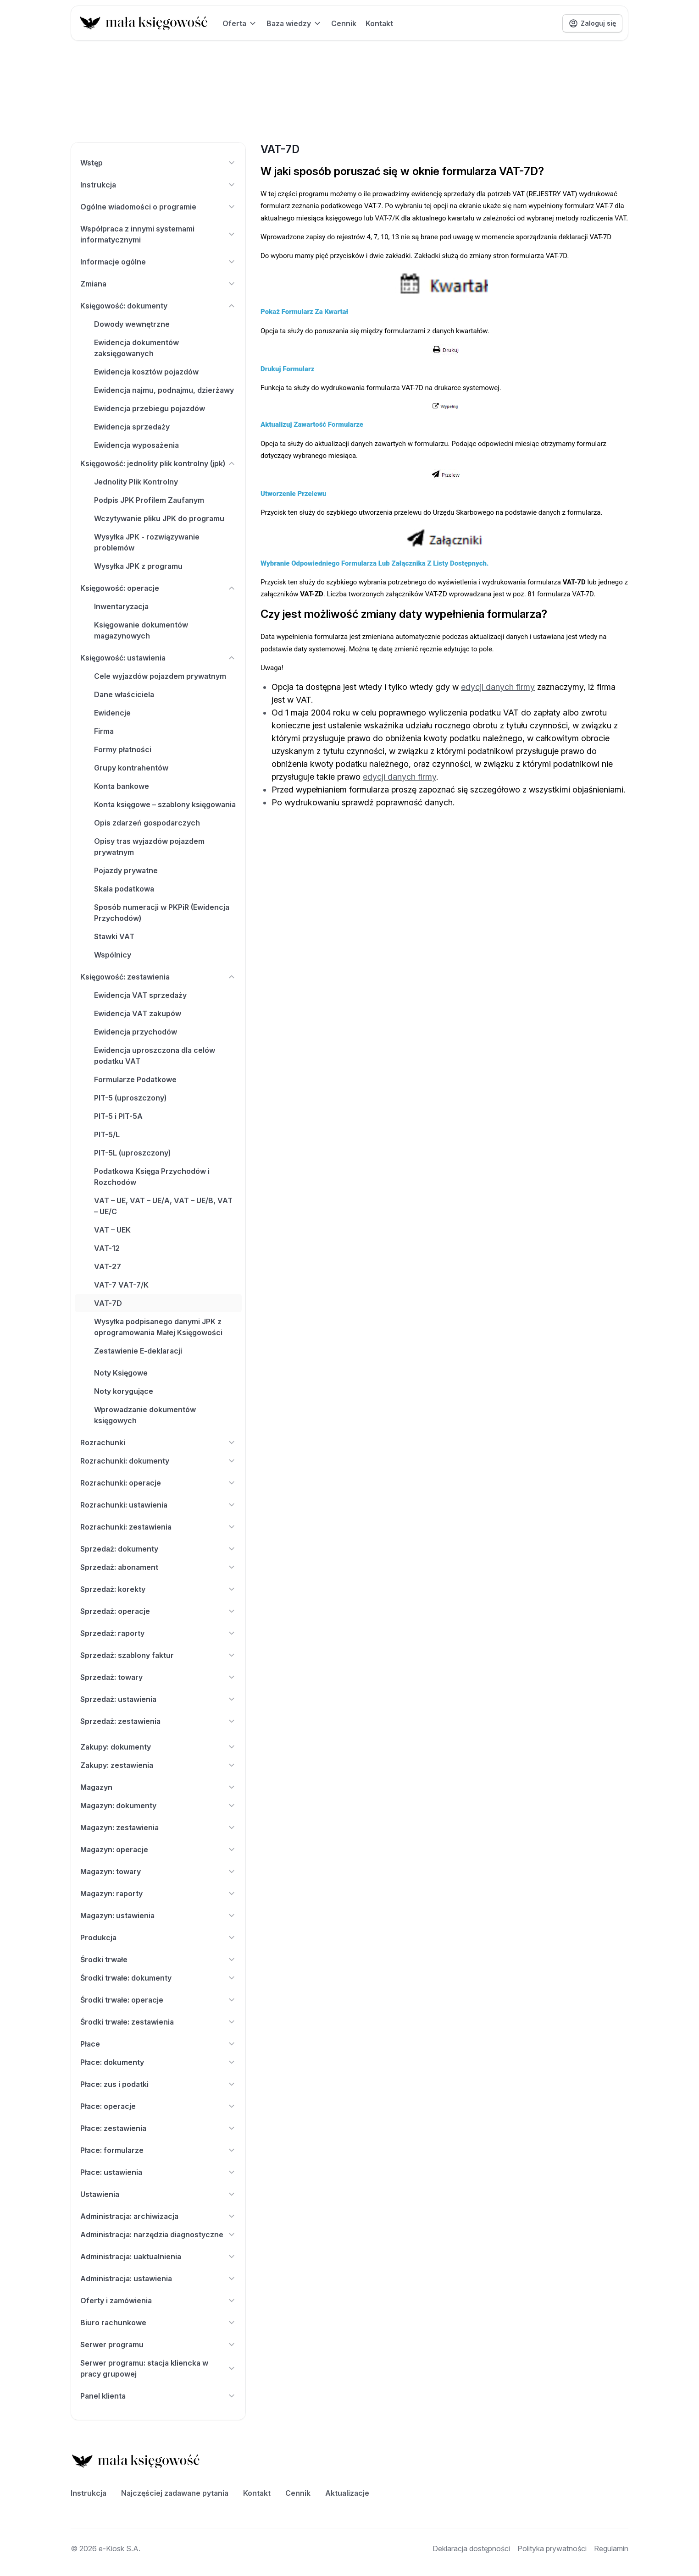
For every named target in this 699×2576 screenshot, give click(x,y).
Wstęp (158, 162)
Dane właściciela (124, 694)
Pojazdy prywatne (126, 870)
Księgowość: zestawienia (158, 976)
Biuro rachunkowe (158, 2322)
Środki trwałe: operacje (158, 1999)
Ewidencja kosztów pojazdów (146, 371)
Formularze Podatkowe (135, 1079)
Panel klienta (158, 2395)
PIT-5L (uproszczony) (132, 1152)
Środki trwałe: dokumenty (158, 1977)
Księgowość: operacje (158, 588)
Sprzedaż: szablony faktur (158, 1655)
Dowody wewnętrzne (132, 324)
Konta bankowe (121, 786)
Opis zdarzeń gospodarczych (147, 822)
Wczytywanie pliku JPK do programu (159, 518)
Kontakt (379, 23)
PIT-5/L (107, 1134)
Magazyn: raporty (158, 1893)
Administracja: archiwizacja (158, 2216)
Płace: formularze (158, 2150)
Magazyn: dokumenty (158, 1805)
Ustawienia (158, 2194)
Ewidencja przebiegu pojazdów (149, 408)
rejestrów (351, 237)
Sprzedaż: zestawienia (158, 1721)
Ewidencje (112, 712)
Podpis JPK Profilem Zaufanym (149, 500)
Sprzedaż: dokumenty (158, 1548)
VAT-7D (108, 1303)
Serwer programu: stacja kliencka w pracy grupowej (158, 2368)
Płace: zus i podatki (158, 2084)
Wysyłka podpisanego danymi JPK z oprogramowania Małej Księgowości (158, 1327)
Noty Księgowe (121, 1372)
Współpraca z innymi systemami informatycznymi (158, 234)
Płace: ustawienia (158, 2172)
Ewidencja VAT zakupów (137, 1013)
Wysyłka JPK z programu (138, 566)
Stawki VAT (114, 936)
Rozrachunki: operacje (158, 1482)
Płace (158, 2043)
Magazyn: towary (158, 1871)
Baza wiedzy (294, 23)
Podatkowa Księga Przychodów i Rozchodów (152, 1177)
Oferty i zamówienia (158, 2300)
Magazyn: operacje (158, 1849)
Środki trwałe (158, 1959)
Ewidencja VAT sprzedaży (140, 995)
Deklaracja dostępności (471, 2548)
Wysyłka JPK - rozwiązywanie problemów (147, 542)
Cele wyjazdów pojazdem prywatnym (160, 676)
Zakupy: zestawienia (158, 1765)
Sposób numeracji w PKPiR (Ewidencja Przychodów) (161, 913)
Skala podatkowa (124, 888)
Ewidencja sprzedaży (132, 426)
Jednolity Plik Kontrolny (136, 481)
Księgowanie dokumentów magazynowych (141, 630)
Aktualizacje (347, 2493)
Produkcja (158, 1937)
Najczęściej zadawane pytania (174, 2493)
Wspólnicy (112, 954)
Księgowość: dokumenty (158, 305)
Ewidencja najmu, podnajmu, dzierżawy (164, 390)
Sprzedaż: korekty (158, 1589)
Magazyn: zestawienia (158, 1827)
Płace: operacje (158, 2106)
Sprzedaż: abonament (158, 1567)
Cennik (343, 23)
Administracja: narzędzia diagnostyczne (158, 2234)
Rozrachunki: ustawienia (158, 1504)
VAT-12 (107, 1248)
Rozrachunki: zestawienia (158, 1526)
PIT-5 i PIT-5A (118, 1116)
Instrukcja (158, 184)
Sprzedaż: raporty (158, 1633)
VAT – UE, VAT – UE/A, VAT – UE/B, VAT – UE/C (163, 1206)
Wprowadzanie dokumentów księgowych (145, 1415)
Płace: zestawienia (158, 2128)
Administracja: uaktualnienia (158, 2256)
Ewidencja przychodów (135, 1031)
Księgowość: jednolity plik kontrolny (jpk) (158, 463)
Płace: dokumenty (158, 2062)
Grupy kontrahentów (131, 767)
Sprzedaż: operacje (158, 1611)
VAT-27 (107, 1266)
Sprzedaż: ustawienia (158, 1699)
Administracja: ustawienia (158, 2278)
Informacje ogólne (158, 261)
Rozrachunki (158, 1442)
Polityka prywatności (552, 2548)
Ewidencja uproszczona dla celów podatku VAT (154, 1056)
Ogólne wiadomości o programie (158, 206)
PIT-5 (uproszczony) (130, 1097)
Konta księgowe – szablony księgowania (165, 804)
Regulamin (611, 2548)
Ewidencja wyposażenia (136, 445)
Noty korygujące (123, 1391)
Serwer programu (158, 2344)
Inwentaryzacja (121, 606)
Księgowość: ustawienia (158, 657)
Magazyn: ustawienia (158, 1915)
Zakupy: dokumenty (158, 1746)
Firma (104, 731)
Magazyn (158, 1787)
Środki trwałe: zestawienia (158, 2021)
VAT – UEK (112, 1229)
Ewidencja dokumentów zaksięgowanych (136, 348)
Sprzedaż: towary (158, 1677)
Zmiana (158, 283)
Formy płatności (122, 749)
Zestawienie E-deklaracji (138, 1350)
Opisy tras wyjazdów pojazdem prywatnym (149, 847)
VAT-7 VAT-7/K (121, 1284)
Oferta (239, 23)
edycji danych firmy (498, 687)
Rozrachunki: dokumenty (158, 1460)
